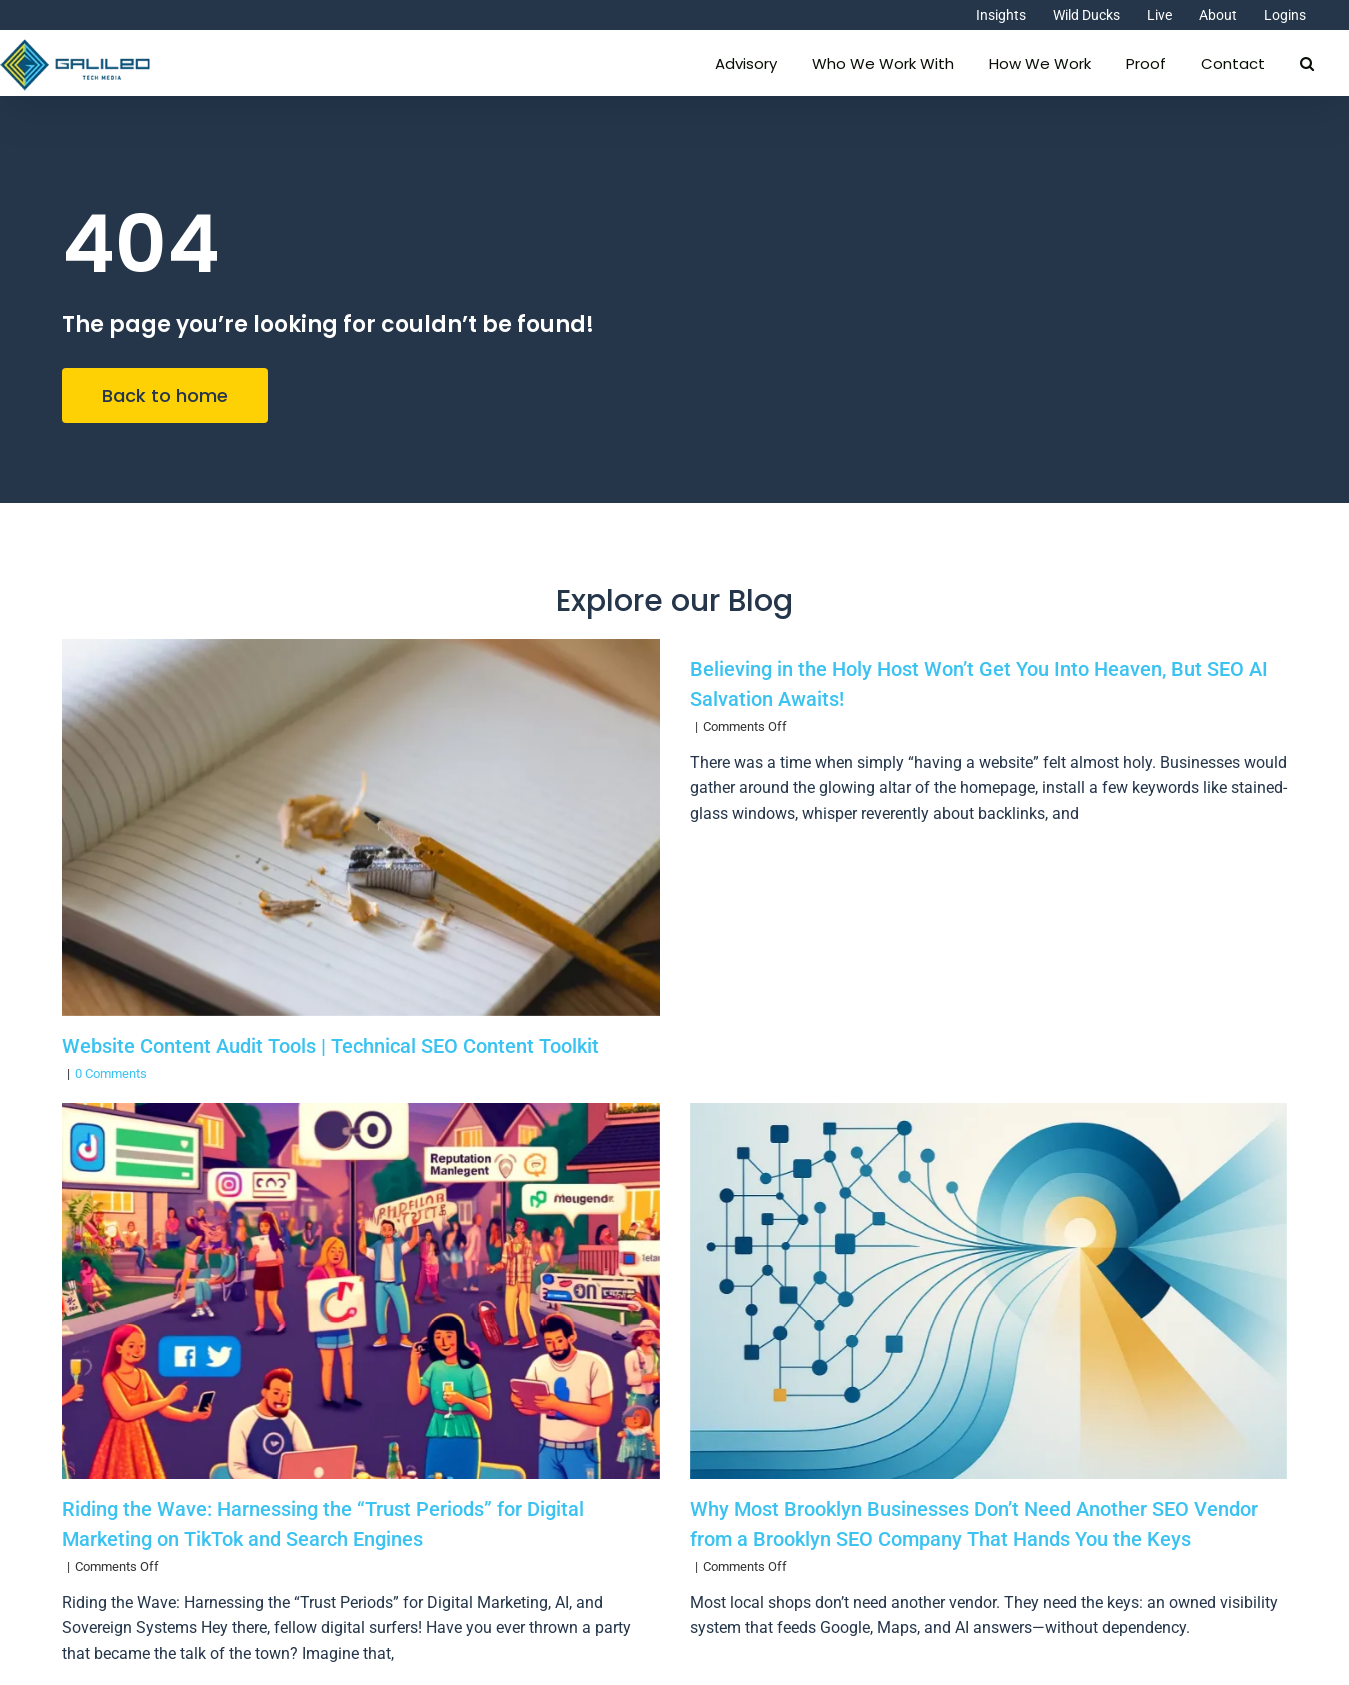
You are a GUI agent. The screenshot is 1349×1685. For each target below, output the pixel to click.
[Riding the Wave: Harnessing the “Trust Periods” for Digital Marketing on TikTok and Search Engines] (360, 1291)
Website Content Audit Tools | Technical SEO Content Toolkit (330, 1046)
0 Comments (111, 1073)
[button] (1307, 61)
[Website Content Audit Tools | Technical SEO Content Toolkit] (360, 827)
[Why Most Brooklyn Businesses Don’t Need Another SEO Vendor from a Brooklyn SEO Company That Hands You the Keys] (988, 1291)
